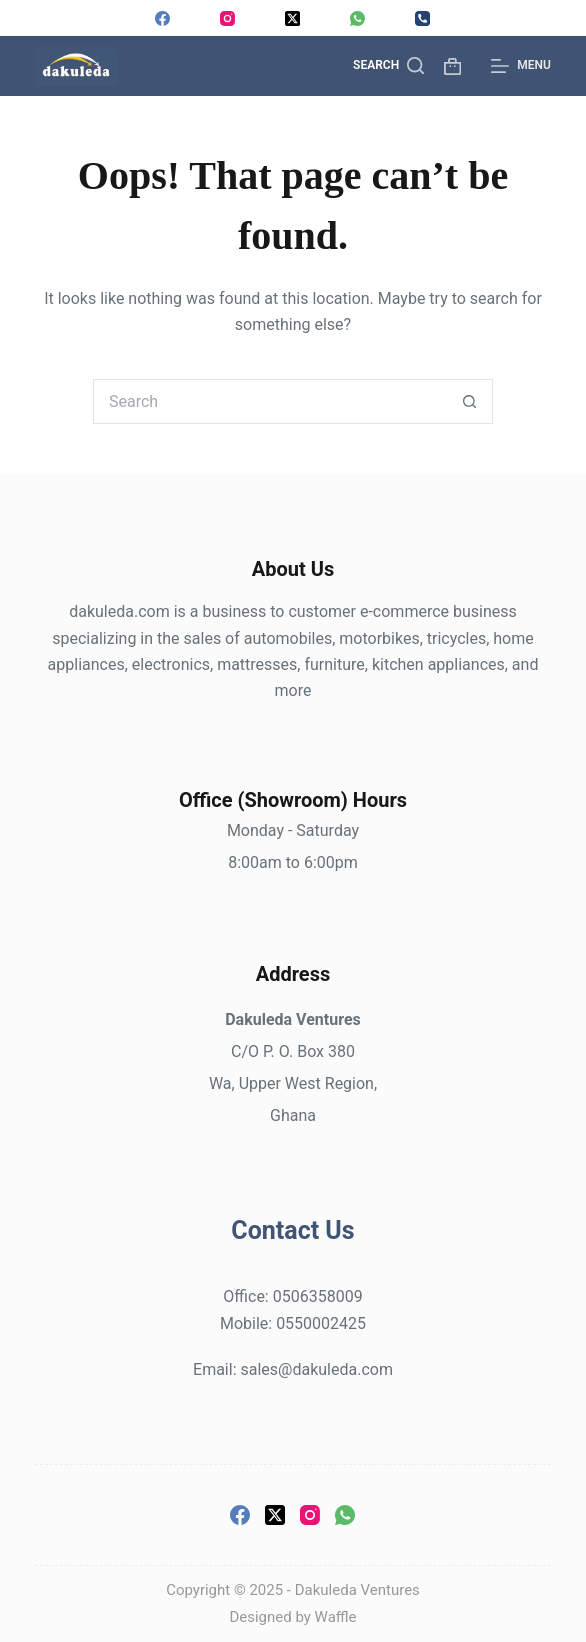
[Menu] (521, 66)
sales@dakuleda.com (316, 1369)
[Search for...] (270, 401)
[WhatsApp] (357, 18)
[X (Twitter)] (292, 18)
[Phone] (422, 18)
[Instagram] (227, 18)
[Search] (388, 66)
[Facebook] (162, 18)
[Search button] (470, 401)
